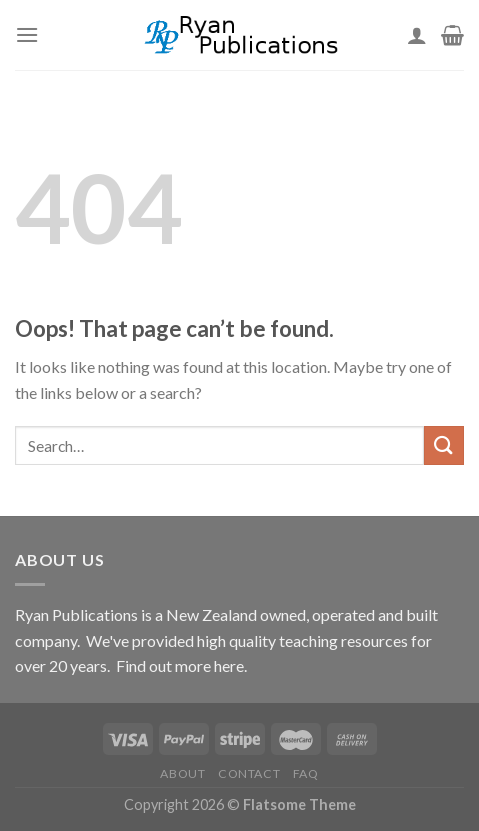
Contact (249, 773)
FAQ (306, 773)
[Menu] (27, 34)
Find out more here (180, 665)
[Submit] (444, 445)
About (182, 773)
